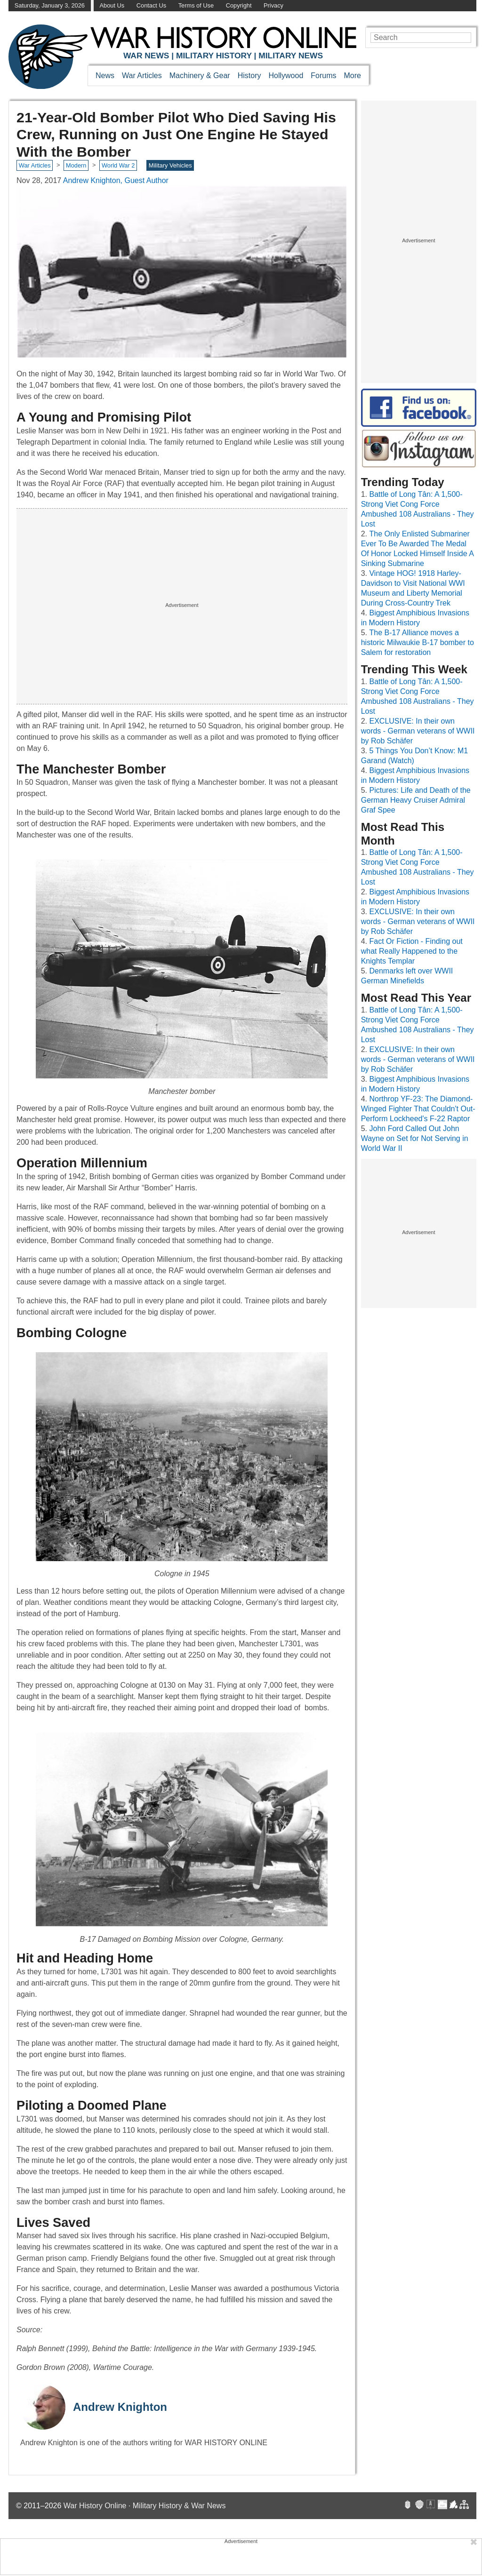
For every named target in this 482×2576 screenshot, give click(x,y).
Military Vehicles (170, 165)
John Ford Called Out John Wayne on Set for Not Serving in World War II (414, 1138)
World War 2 (118, 165)
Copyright (239, 5)
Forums (323, 76)
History (249, 76)
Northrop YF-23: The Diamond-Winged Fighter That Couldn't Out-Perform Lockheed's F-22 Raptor (418, 1109)
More (352, 76)
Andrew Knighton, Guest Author (116, 180)
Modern (76, 165)
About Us (112, 5)
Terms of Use (196, 5)
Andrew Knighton (120, 2407)
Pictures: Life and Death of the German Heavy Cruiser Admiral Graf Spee (416, 800)
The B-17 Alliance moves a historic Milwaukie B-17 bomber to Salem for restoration (417, 642)
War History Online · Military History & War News (145, 2506)
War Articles (142, 76)
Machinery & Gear (199, 76)
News (105, 76)
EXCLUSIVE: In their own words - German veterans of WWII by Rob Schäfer (418, 731)
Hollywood (285, 76)
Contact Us (151, 5)
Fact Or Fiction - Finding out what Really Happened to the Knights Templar (412, 951)
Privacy (273, 5)
